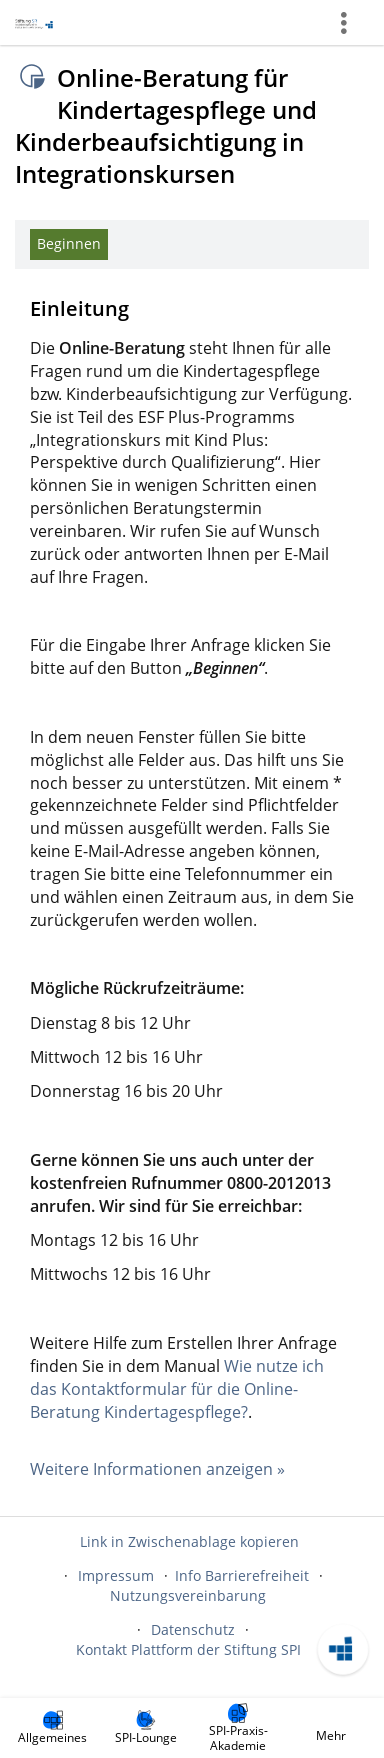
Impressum (116, 1575)
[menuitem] (53, 1728)
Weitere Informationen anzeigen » (157, 1469)
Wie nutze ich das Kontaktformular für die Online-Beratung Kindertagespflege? (177, 1389)
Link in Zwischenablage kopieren (189, 1541)
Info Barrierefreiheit (242, 1575)
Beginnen (69, 243)
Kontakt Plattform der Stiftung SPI (188, 1649)
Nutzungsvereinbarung (188, 1595)
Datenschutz (193, 1629)
